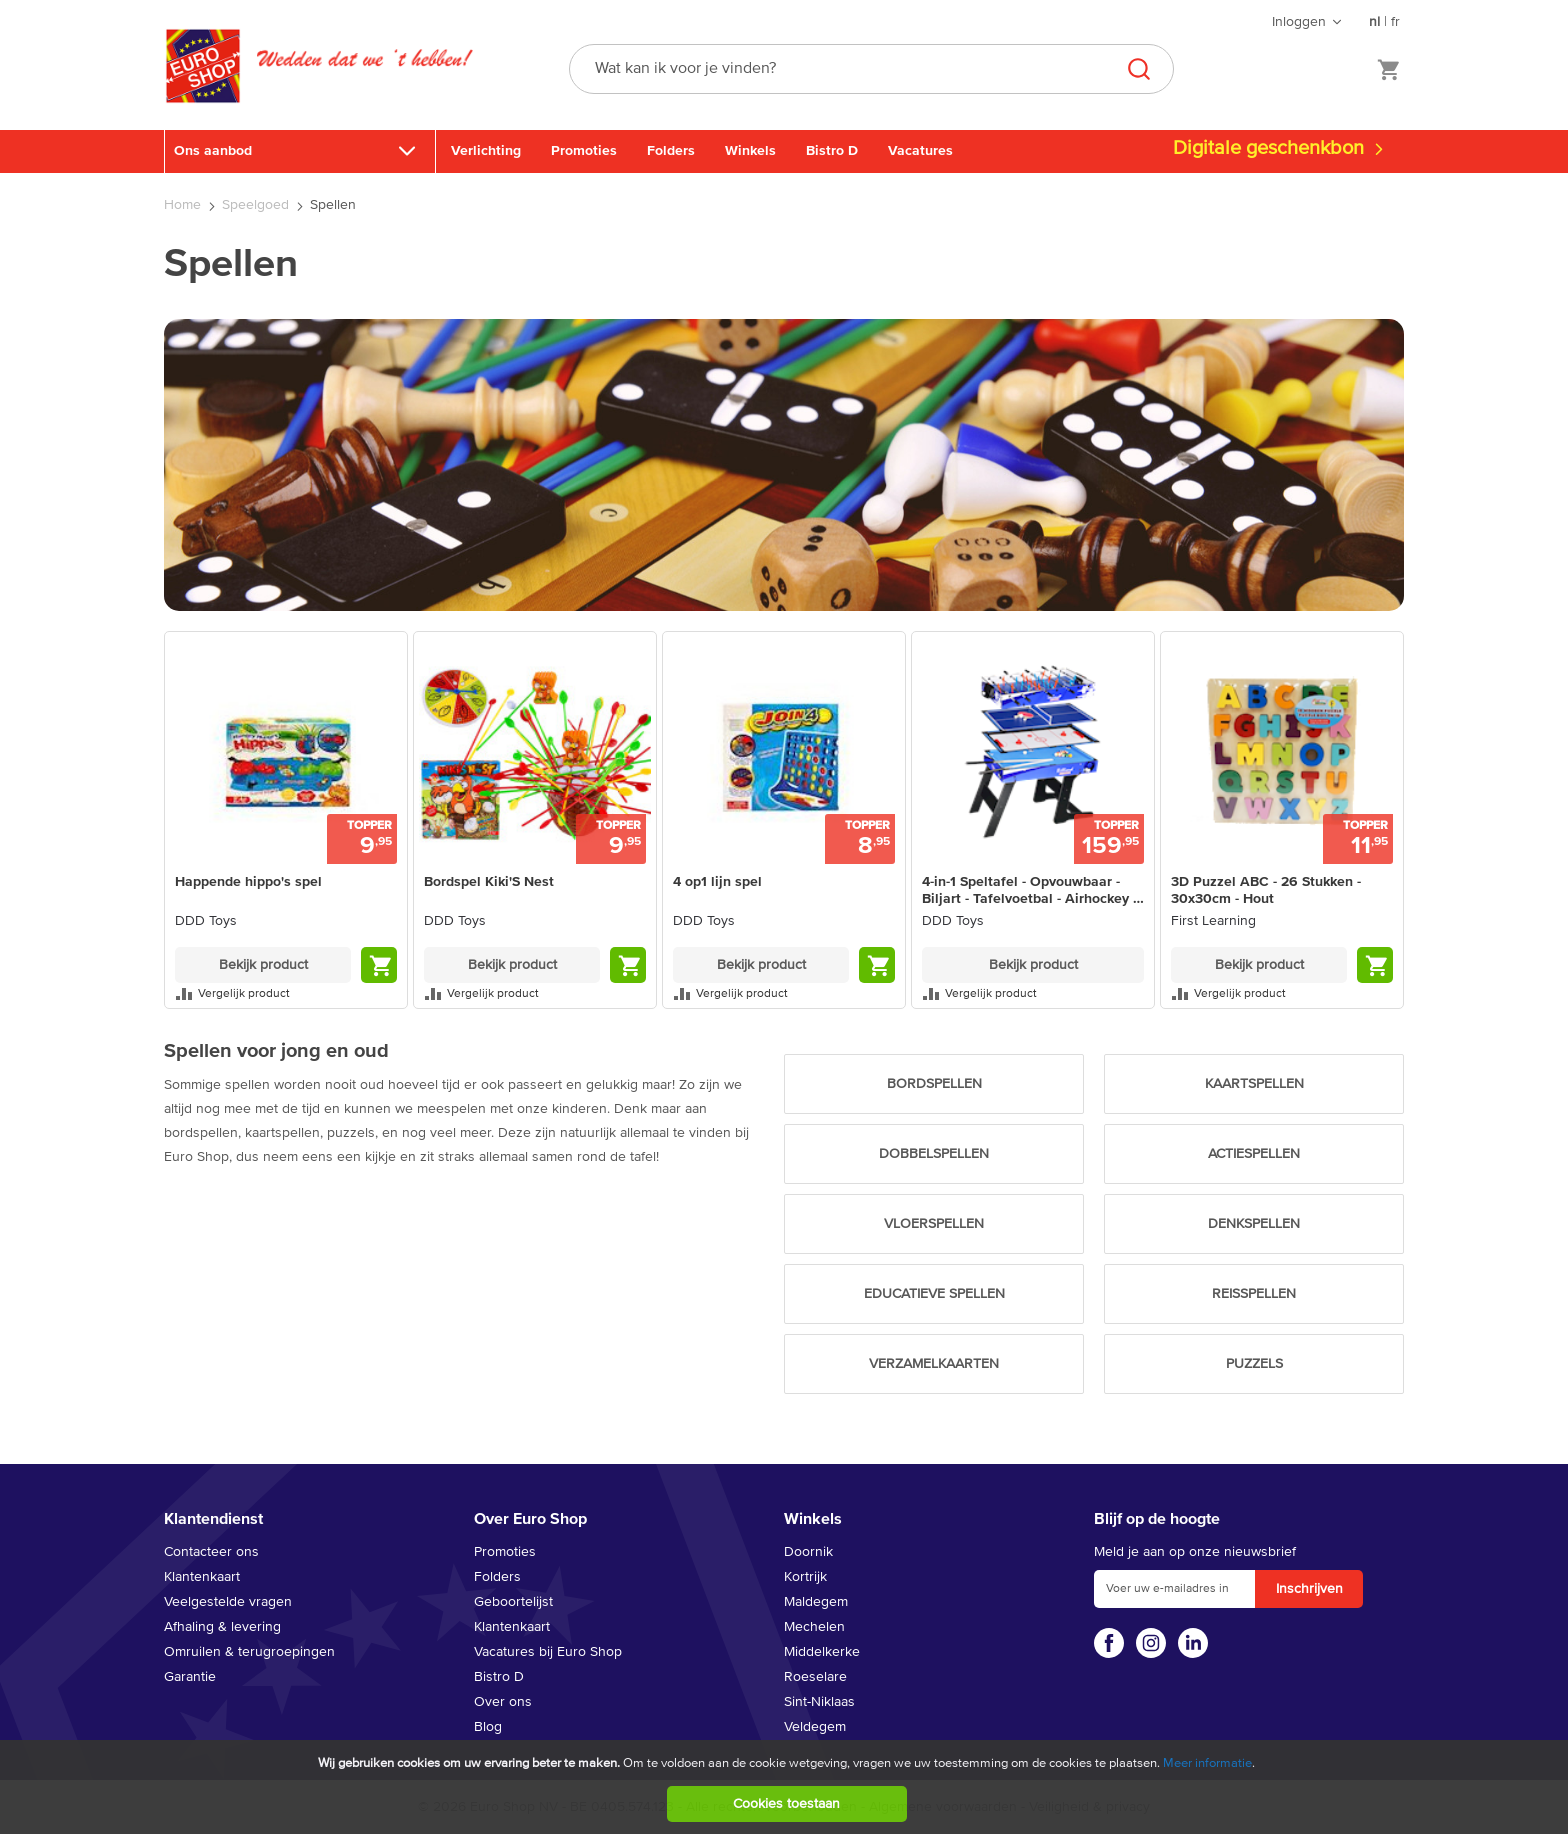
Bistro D (832, 151)
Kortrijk (805, 1577)
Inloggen (1299, 22)
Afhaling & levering (222, 1627)
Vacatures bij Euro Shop (548, 1652)
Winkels (750, 151)
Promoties (584, 151)
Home (184, 205)
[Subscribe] (1309, 1589)
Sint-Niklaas (819, 1702)
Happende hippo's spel (248, 882)
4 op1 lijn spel (717, 882)
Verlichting (486, 151)
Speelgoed (257, 205)
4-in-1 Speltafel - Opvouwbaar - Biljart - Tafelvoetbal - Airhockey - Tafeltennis (1029, 891)
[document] (786, 1787)
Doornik (808, 1552)
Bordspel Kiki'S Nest (489, 882)
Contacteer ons (211, 1552)
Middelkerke (822, 1652)
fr (1395, 22)
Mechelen (814, 1627)
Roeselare (815, 1677)
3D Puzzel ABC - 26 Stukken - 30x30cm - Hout (1266, 890)
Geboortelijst (513, 1602)
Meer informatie (1207, 1763)
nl (1374, 22)
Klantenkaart (202, 1577)
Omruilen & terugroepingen (249, 1652)
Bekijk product (263, 965)
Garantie (190, 1677)
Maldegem (816, 1602)
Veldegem (815, 1727)
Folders (671, 151)
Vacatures (920, 151)
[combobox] (871, 69)
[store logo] (203, 87)
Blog (488, 1727)
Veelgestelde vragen (228, 1602)
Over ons (503, 1702)
